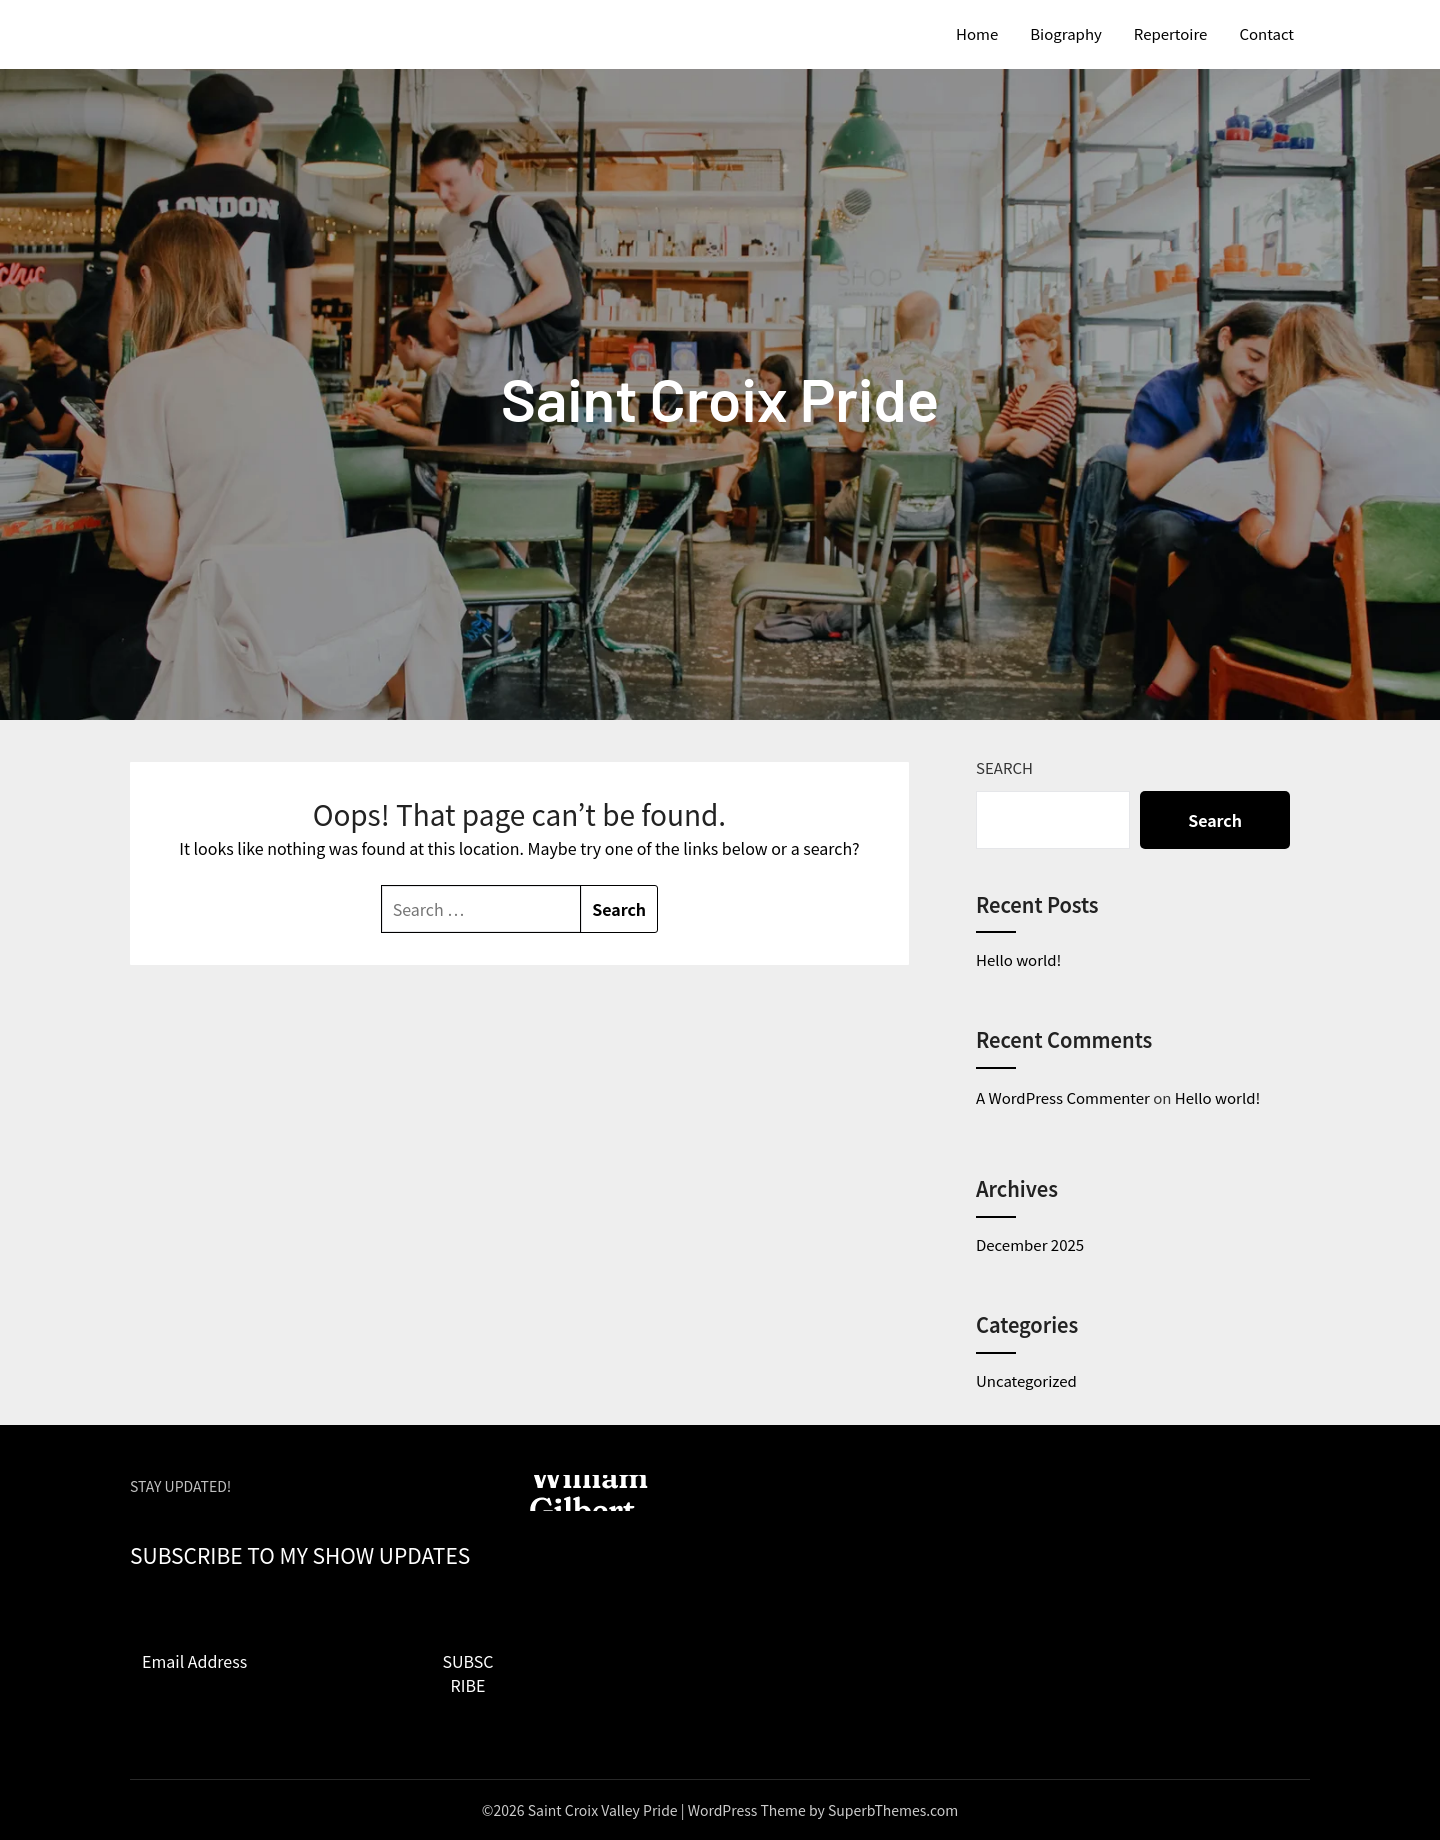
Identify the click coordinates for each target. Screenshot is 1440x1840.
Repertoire (1171, 33)
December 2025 (1030, 1244)
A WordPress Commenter (1063, 1097)
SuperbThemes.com (893, 1810)
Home (977, 33)
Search (1004, 767)
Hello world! (1018, 959)
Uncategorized (1026, 1380)
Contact (1266, 33)
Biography (1066, 33)
